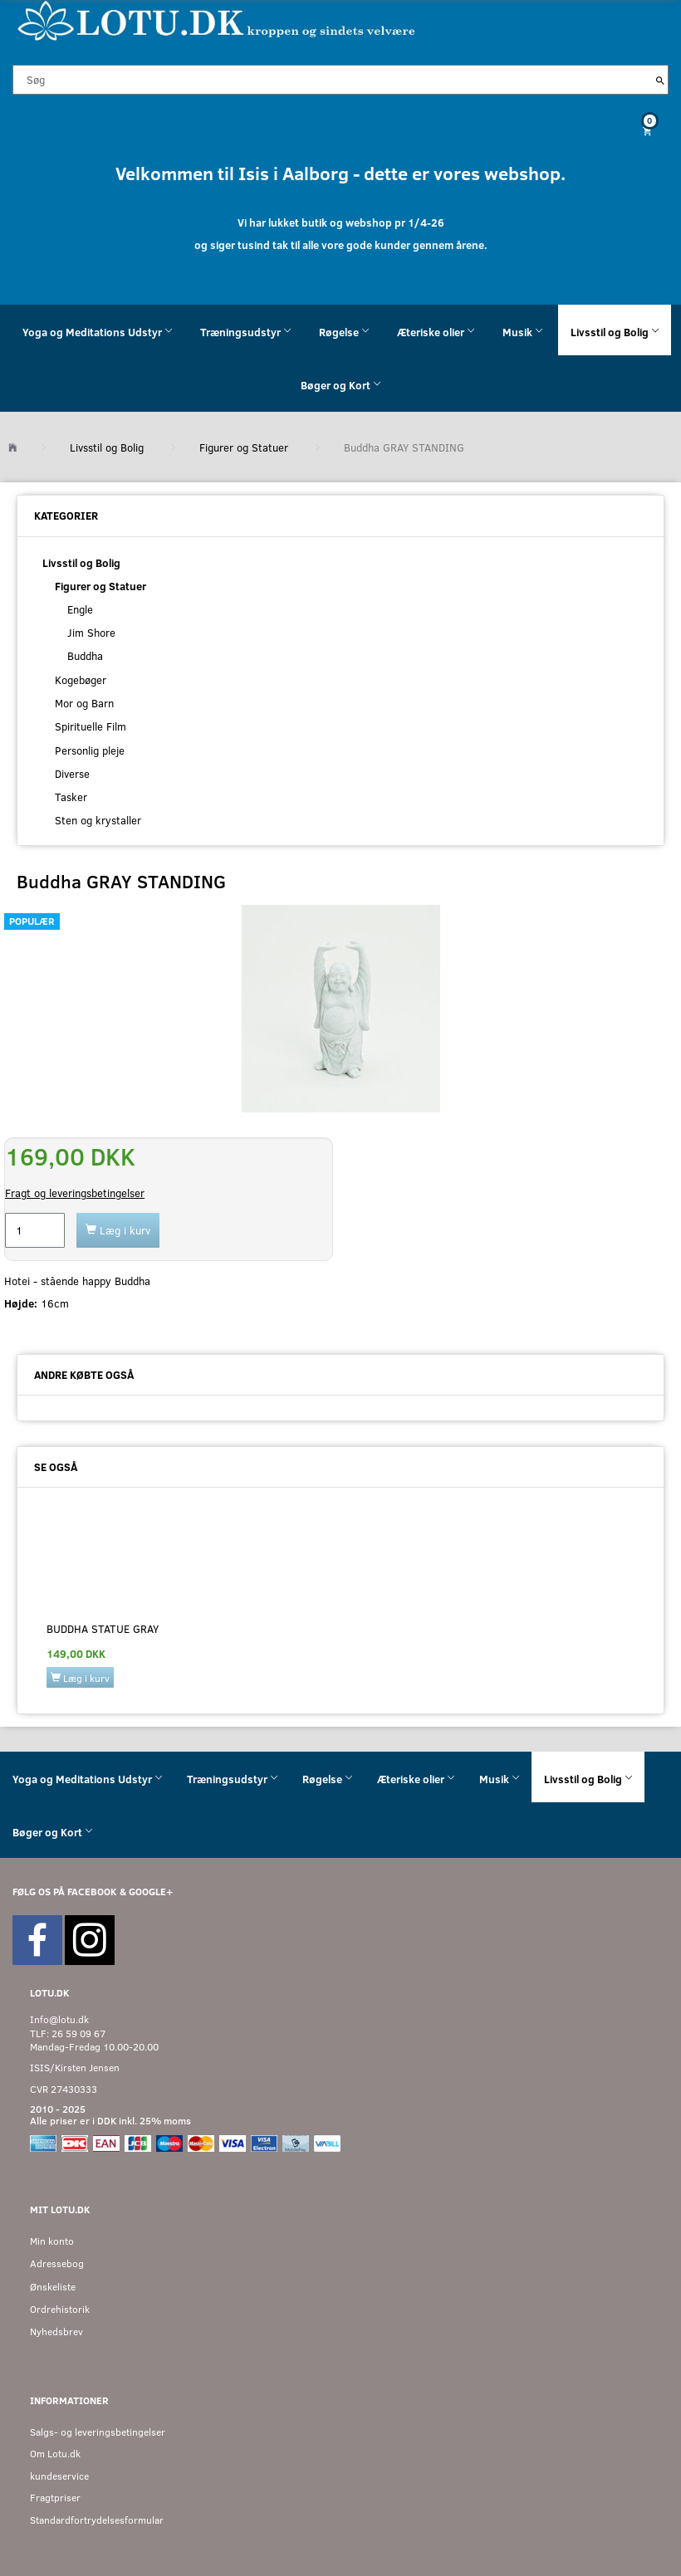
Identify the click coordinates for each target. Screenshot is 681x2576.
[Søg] (660, 79)
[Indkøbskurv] (340, 131)
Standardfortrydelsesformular (97, 2520)
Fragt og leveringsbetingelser (75, 1192)
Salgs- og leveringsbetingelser (97, 2432)
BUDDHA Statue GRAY (103, 1628)
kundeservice (59, 2476)
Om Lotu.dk (55, 2453)
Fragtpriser (55, 2497)
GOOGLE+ (151, 1891)
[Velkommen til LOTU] (217, 19)
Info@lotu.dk (59, 2019)
